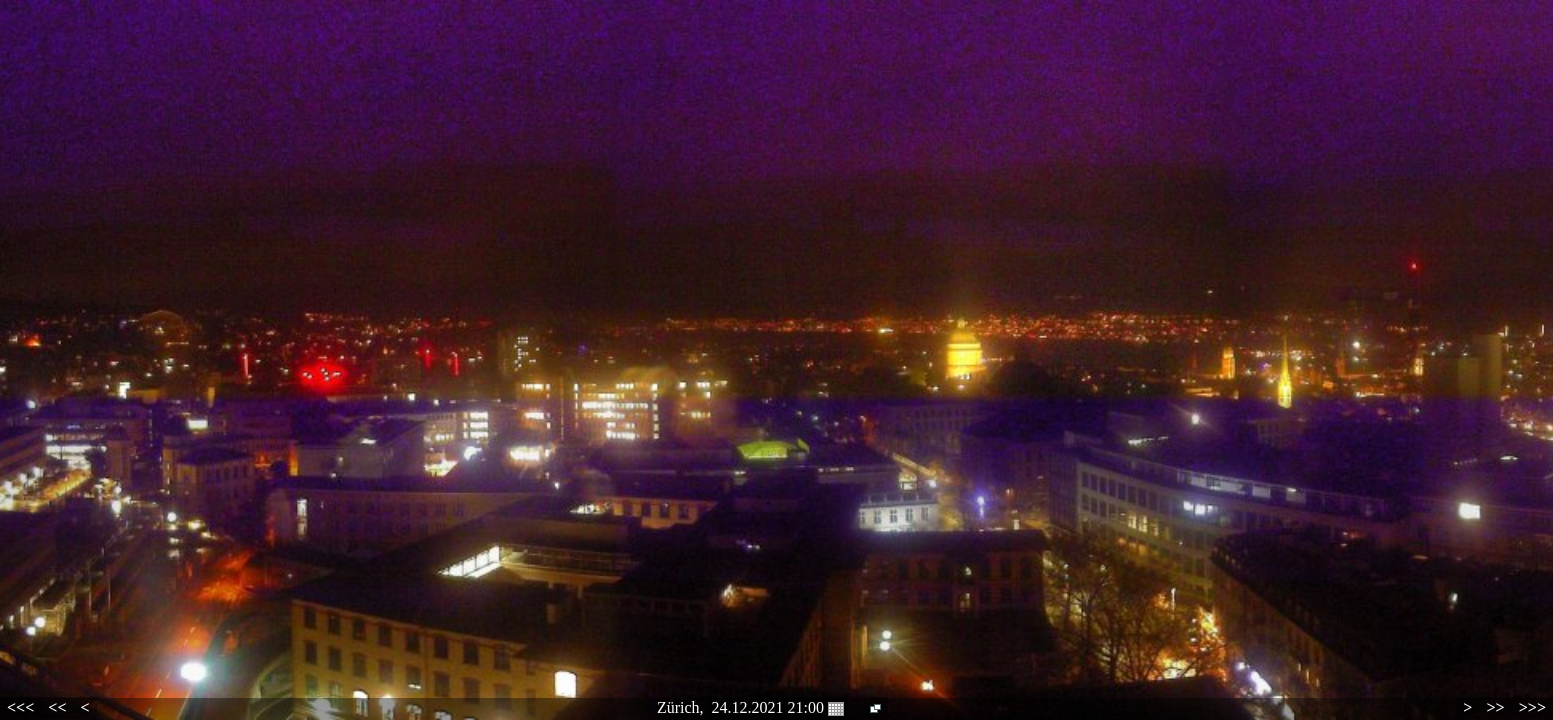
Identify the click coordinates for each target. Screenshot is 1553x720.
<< (57, 707)
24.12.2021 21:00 (778, 708)
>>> (1532, 707)
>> (1495, 707)
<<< (20, 707)
